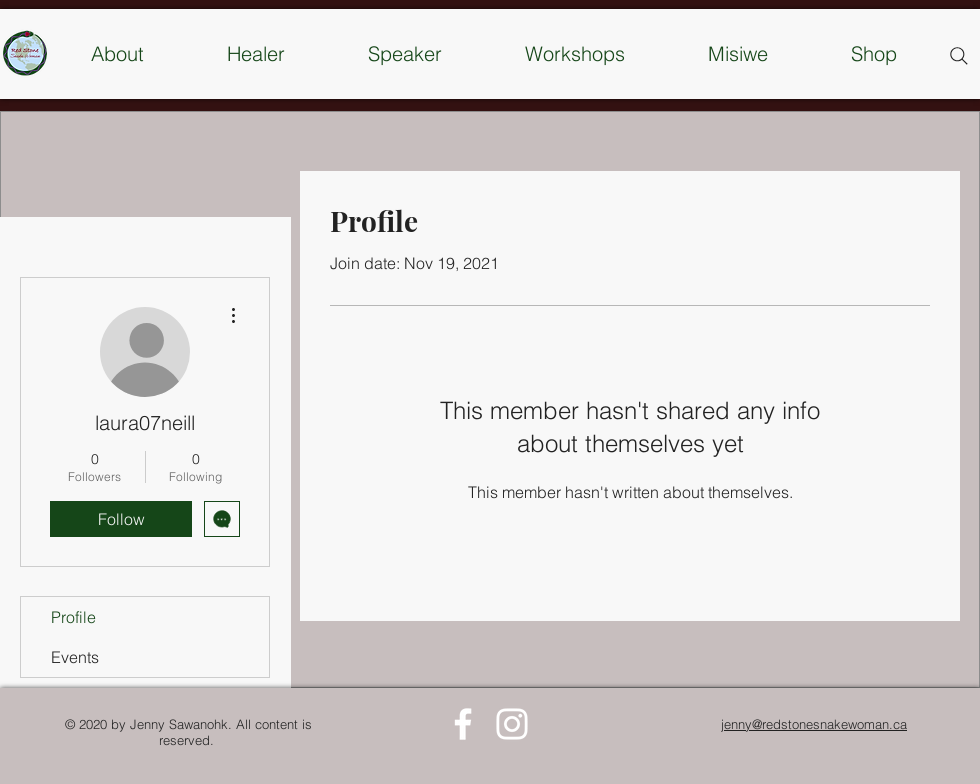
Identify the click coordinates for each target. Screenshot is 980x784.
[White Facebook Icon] (463, 724)
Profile (73, 617)
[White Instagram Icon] (512, 724)
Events (75, 657)
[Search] (959, 56)
